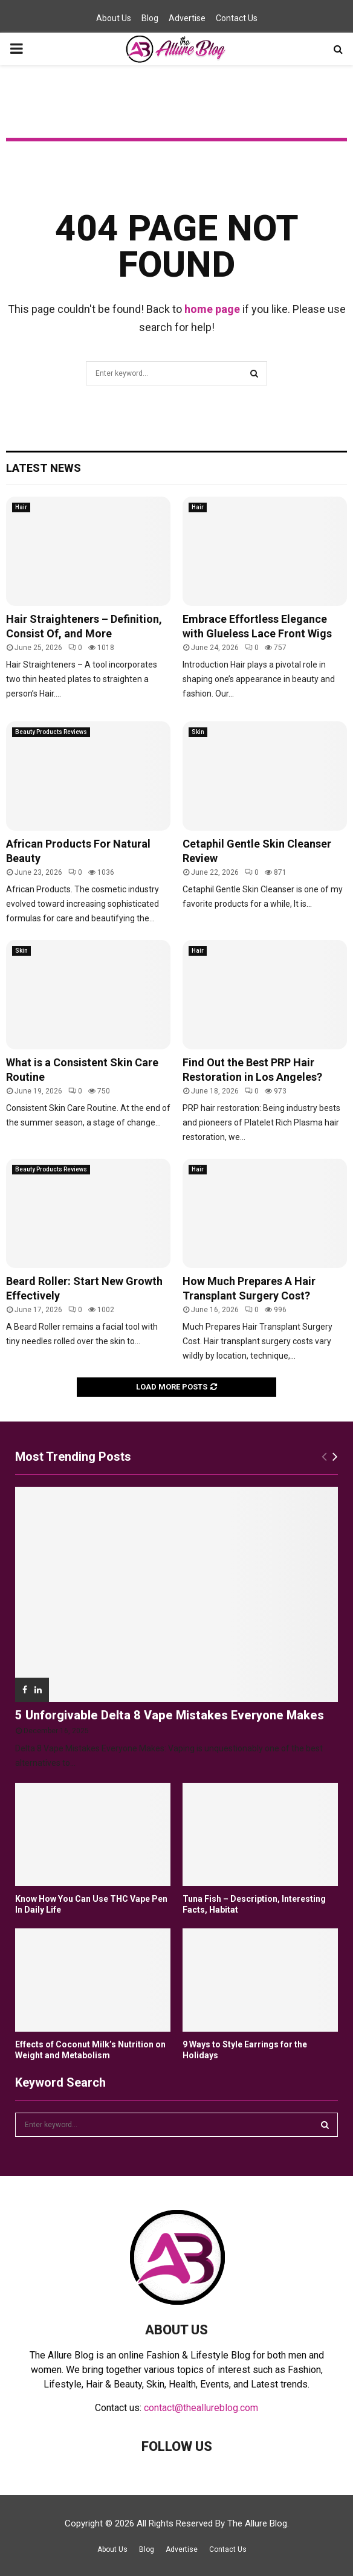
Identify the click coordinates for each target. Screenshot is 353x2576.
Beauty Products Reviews (51, 732)
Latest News (43, 468)
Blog (149, 18)
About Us (113, 18)
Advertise (187, 18)
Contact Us (236, 18)
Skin (198, 732)
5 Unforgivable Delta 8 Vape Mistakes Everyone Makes (169, 1715)
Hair (21, 507)
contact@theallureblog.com (201, 2407)
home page (212, 309)
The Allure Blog (257, 2523)
